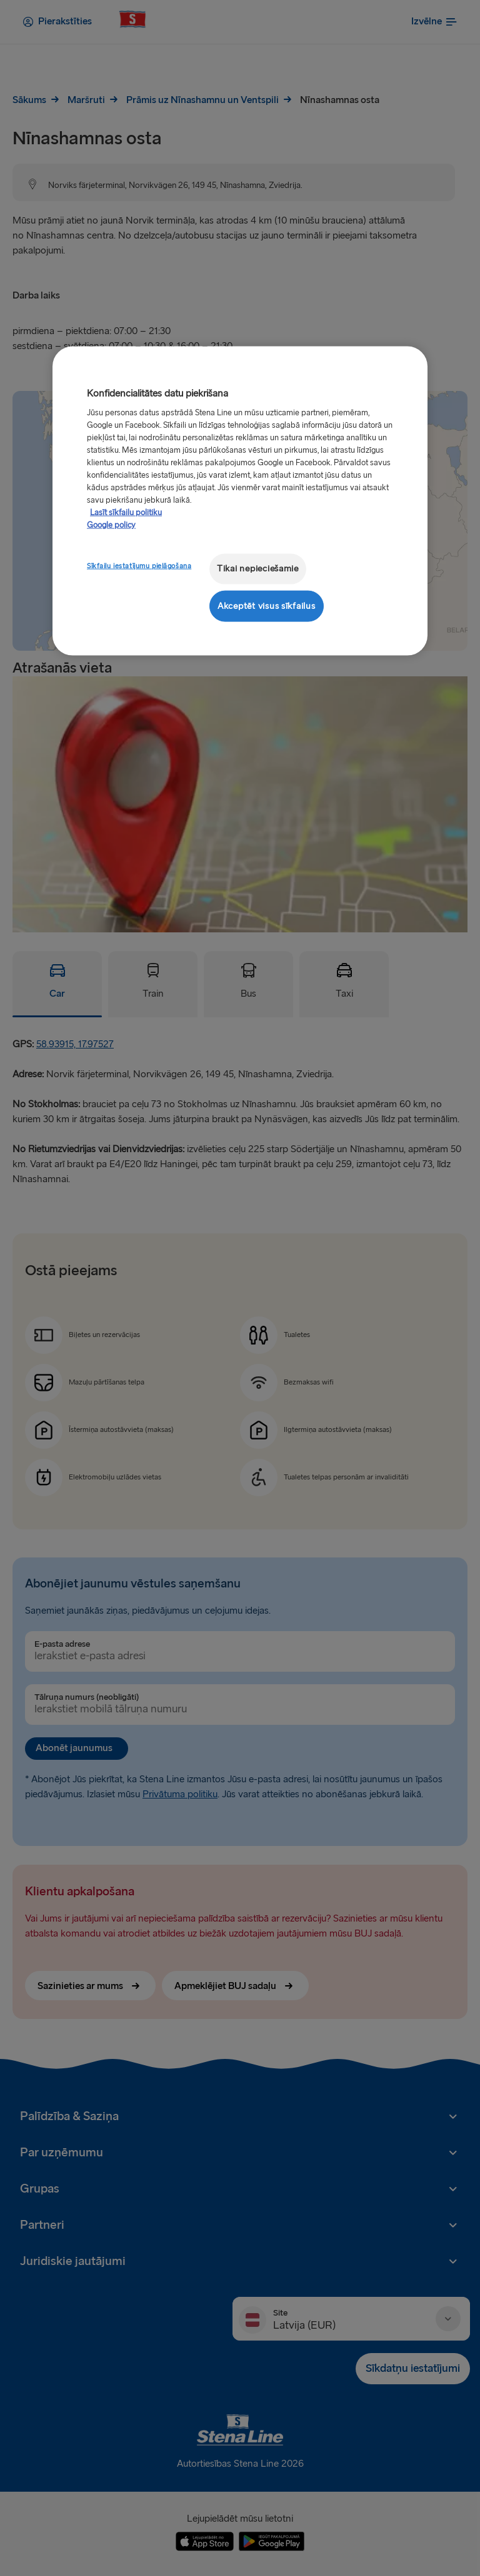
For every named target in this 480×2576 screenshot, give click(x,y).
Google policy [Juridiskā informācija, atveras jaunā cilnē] (111, 525)
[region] (240, 500)
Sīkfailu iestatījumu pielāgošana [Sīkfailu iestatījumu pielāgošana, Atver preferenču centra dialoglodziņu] (139, 566)
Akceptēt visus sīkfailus (267, 605)
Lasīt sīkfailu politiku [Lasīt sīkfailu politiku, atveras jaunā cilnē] (126, 513)
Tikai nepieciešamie (258, 568)
